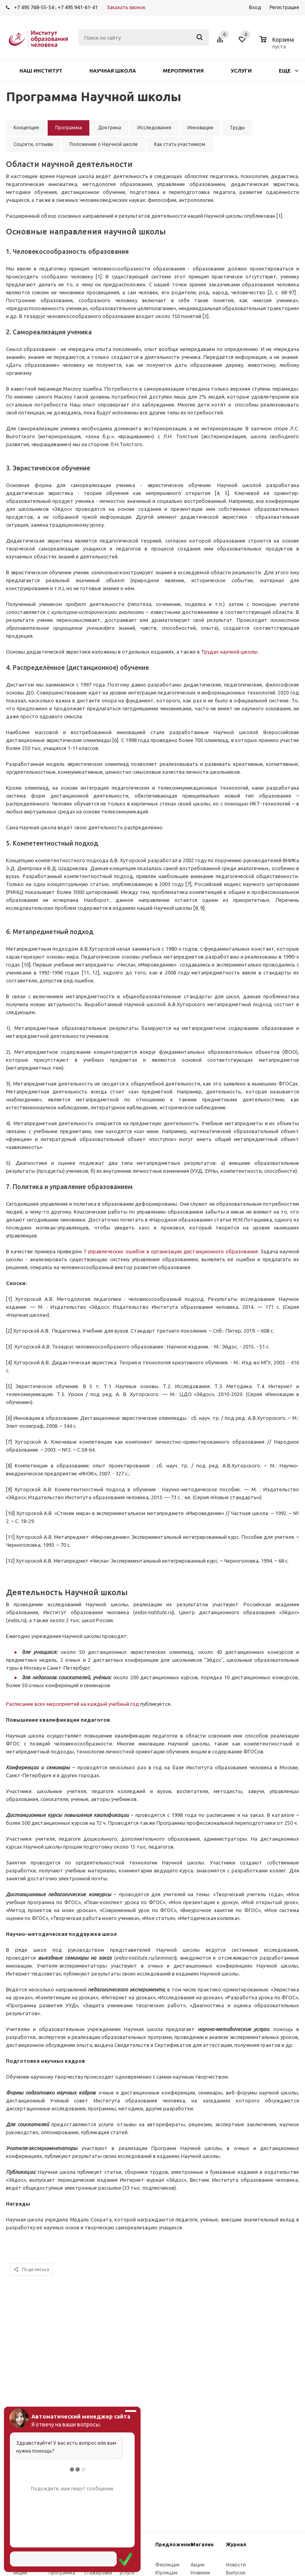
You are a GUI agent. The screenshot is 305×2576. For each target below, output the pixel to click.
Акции (20, 2572)
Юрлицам (166, 2572)
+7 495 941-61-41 (78, 7)
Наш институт (40, 70)
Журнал (236, 2544)
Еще (288, 70)
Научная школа (112, 70)
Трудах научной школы (229, 651)
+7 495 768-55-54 (34, 7)
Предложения (174, 2544)
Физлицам (167, 2564)
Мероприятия (183, 70)
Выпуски (235, 2572)
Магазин (202, 2544)
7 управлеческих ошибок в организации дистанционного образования (170, 1251)
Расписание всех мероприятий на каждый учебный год (72, 1704)
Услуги (241, 70)
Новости (236, 2564)
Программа (61, 2572)
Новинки (200, 2572)
